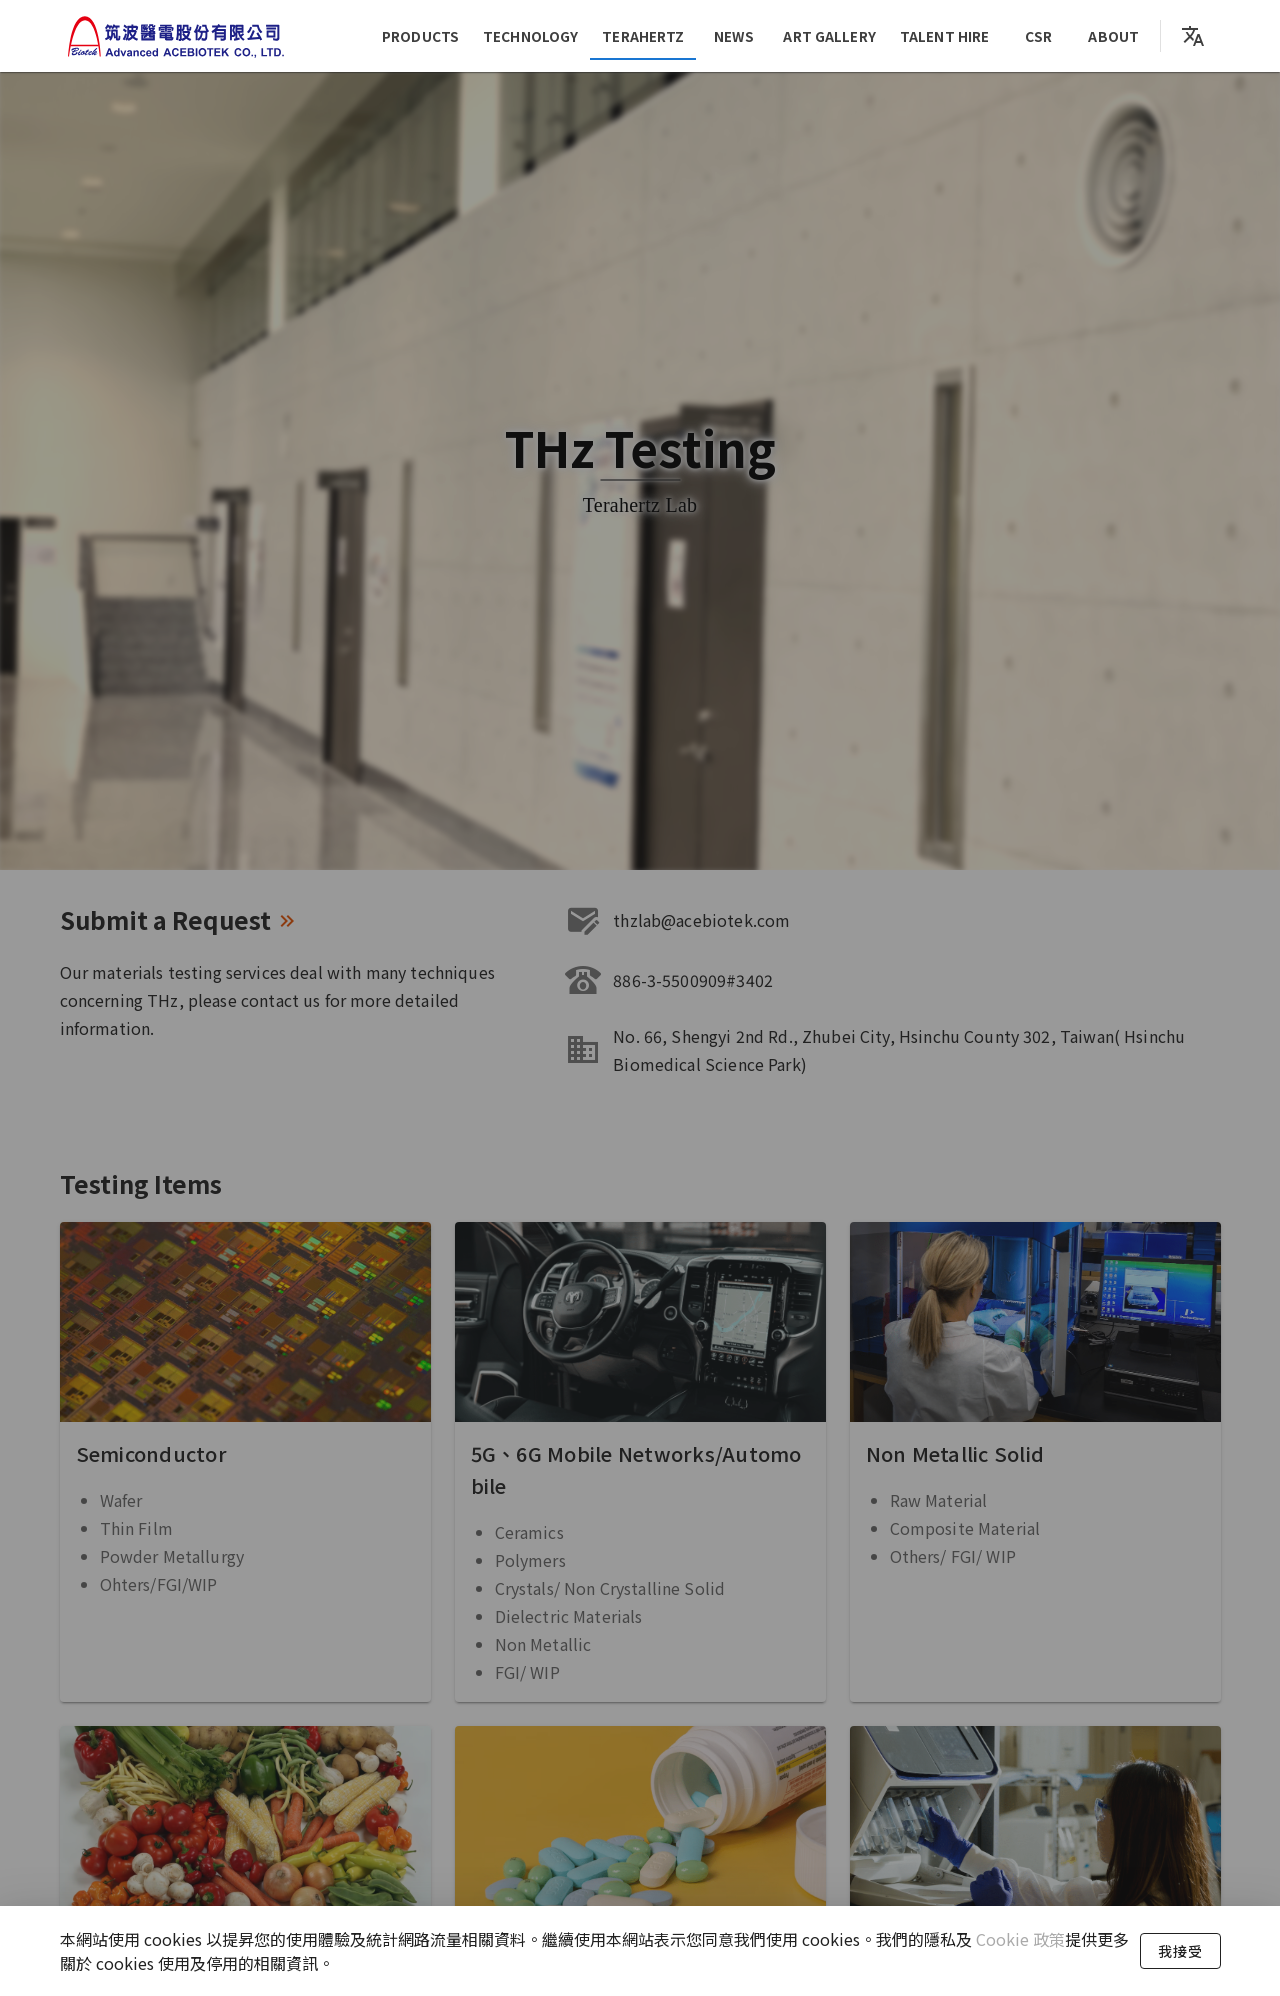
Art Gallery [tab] (830, 36)
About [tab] (1114, 36)
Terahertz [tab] (644, 36)
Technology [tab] (530, 36)
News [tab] (734, 36)
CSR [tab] (1038, 36)
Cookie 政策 (1018, 1939)
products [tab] (420, 36)
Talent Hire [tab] (944, 36)
